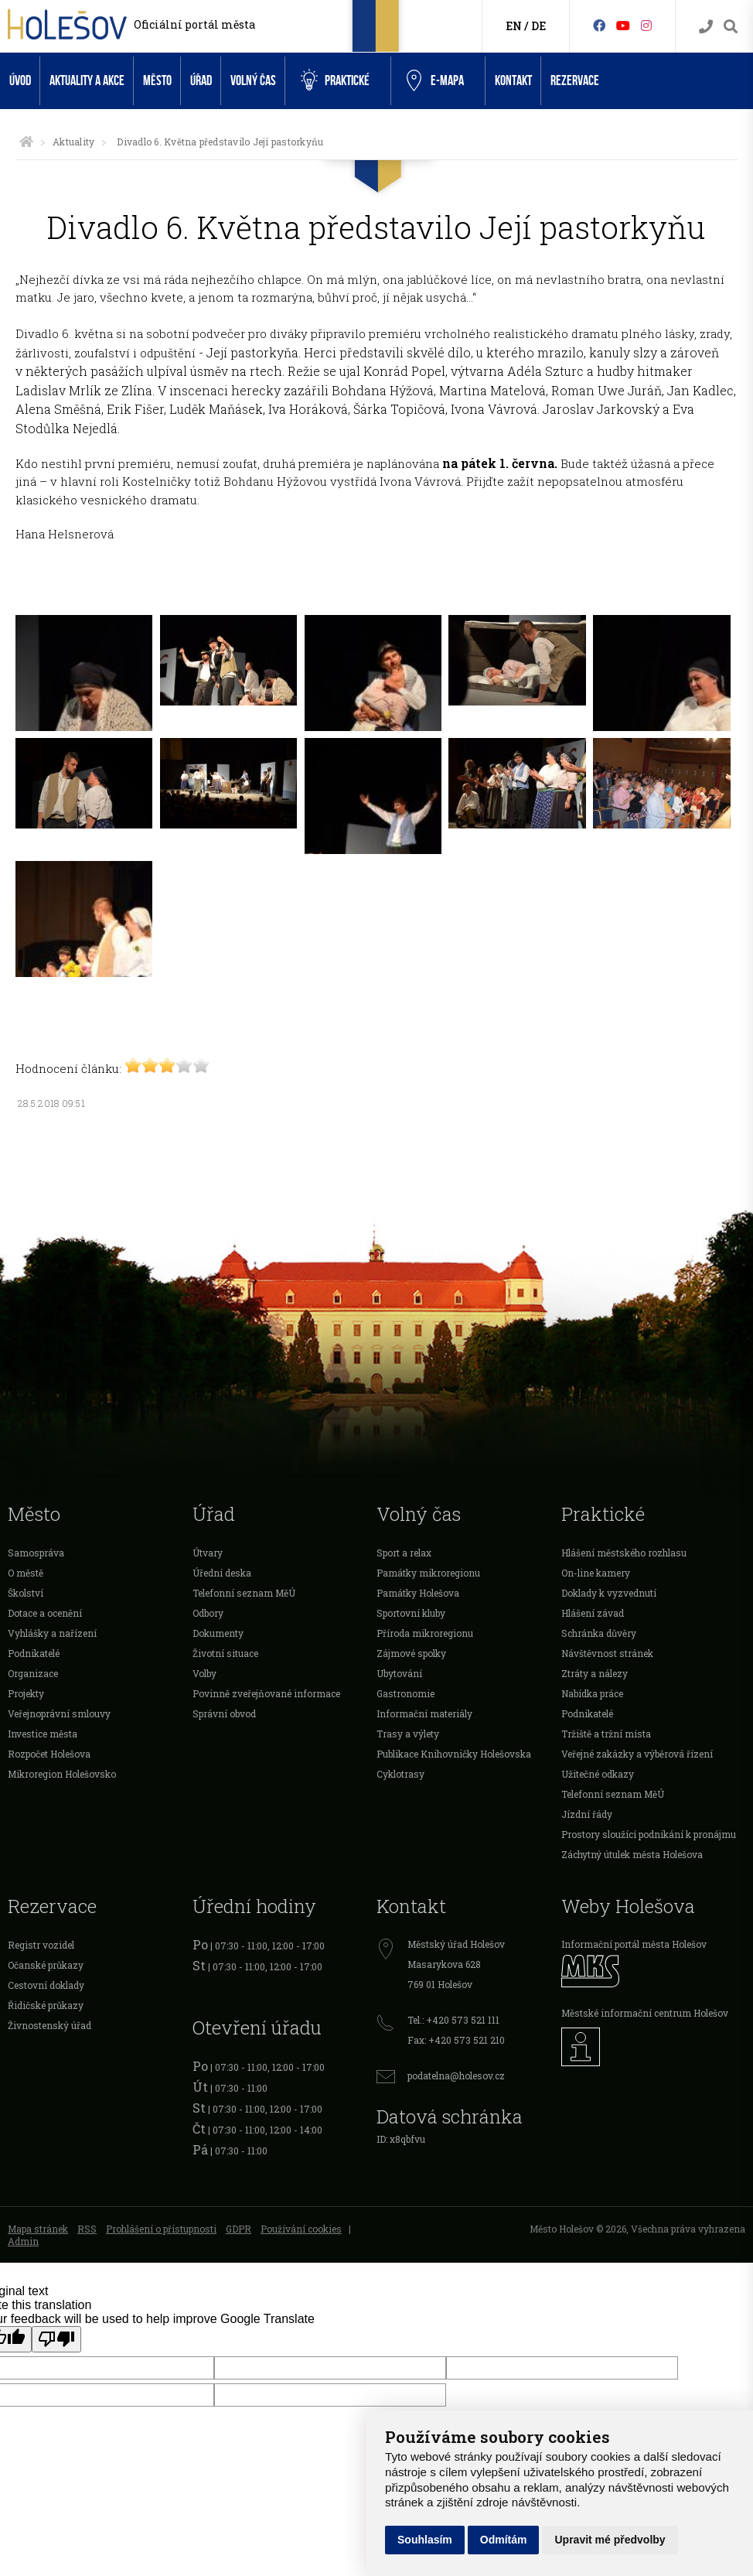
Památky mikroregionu (428, 1572)
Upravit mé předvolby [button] (609, 2539)
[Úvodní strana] (26, 141)
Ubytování (399, 1673)
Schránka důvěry (598, 1633)
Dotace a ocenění (45, 1613)
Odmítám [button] (503, 2539)
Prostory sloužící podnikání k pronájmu (648, 1834)
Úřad (201, 81)
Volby (204, 1673)
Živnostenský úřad (49, 2025)
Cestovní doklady (46, 1985)
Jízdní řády (586, 1814)
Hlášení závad (592, 1613)
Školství (25, 1593)
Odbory (208, 1613)
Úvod (20, 81)
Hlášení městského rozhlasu (624, 1552)
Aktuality (73, 141)
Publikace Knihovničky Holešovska (453, 1754)
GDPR (238, 2228)
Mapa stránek (38, 2228)
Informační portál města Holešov (634, 1944)
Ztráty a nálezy (594, 1673)
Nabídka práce (592, 1693)
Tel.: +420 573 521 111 (453, 2020)
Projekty (26, 1693)
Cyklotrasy (400, 1774)
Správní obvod (224, 1713)
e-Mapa (435, 81)
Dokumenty (218, 1633)
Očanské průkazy (45, 1965)
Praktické (335, 80)
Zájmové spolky (411, 1653)
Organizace (33, 1673)
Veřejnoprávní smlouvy (59, 1713)
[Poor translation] (56, 2339)
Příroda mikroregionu (424, 1633)
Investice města (42, 1733)
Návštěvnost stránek (607, 1653)
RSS (87, 2228)
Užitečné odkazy (597, 1774)
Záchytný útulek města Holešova (632, 1854)
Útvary (208, 1552)
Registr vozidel (41, 1945)
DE (538, 26)
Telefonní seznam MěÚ (244, 1593)
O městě (25, 1572)
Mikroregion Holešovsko (62, 1774)
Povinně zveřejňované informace (266, 1693)
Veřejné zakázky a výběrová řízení (637, 1754)
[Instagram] (646, 25)
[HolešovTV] (623, 25)
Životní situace (225, 1653)
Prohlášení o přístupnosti (161, 2228)
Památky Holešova (417, 1593)
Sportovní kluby (410, 1613)
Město (157, 81)
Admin (23, 2241)
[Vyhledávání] (731, 27)
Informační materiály (424, 1713)
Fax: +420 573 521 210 (456, 2040)
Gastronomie (405, 1693)
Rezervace (574, 81)
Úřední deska (222, 1572)
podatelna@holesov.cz (456, 2075)
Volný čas (253, 81)
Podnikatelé (34, 1653)
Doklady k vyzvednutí (608, 1593)
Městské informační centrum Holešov (644, 2013)
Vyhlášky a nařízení (52, 1633)
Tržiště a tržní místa (606, 1733)
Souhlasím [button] (424, 2539)
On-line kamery (595, 1572)
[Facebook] (599, 25)
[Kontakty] (706, 27)
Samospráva (36, 1552)
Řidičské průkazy (45, 2005)
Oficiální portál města (194, 24)
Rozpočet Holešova (49, 1754)
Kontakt (513, 81)
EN (514, 26)
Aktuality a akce (86, 81)
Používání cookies (301, 2228)
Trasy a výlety (407, 1733)
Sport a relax (403, 1552)
